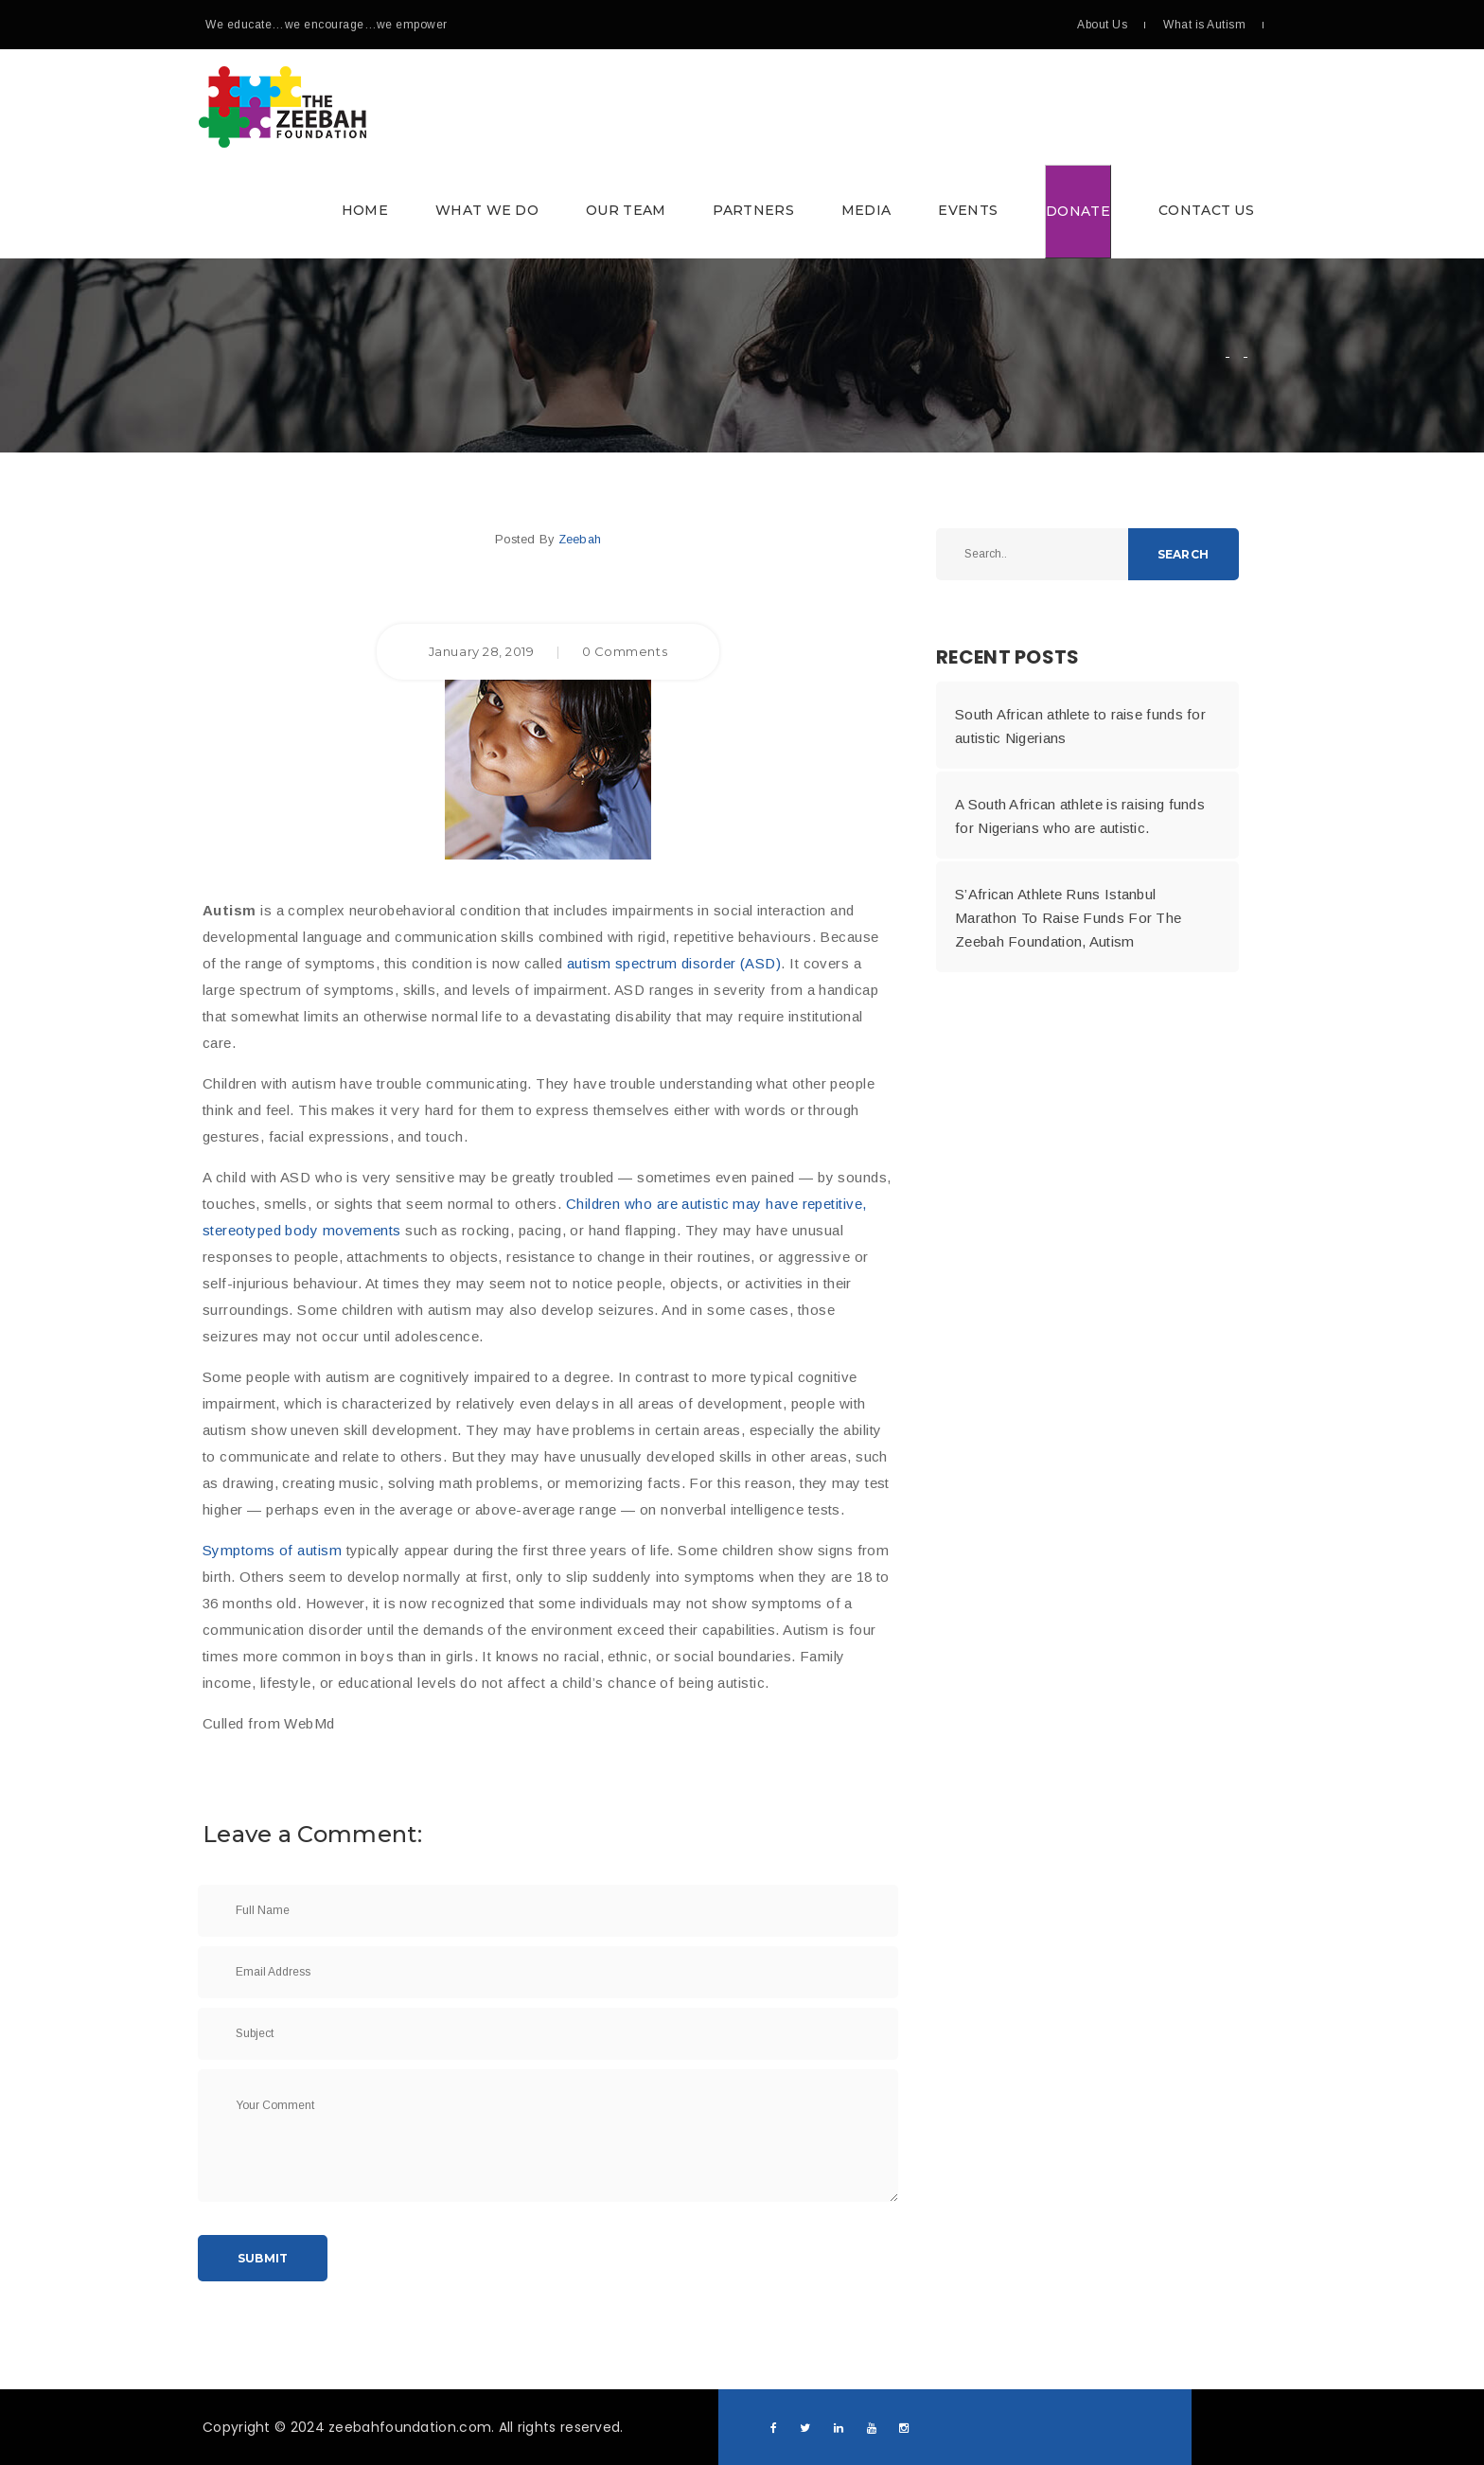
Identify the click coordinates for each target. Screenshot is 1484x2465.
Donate (1078, 211)
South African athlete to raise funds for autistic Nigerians (1080, 726)
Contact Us (1206, 210)
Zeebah (580, 539)
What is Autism (1204, 24)
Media (866, 210)
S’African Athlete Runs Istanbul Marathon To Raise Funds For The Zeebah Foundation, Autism (1068, 917)
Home (365, 210)
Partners (753, 210)
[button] (738, 153)
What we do (487, 210)
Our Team (625, 210)
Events (968, 210)
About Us (1102, 24)
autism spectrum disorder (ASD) (674, 963)
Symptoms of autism (272, 1550)
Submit (263, 2258)
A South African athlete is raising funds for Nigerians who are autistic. (1080, 816)
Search (1183, 554)
